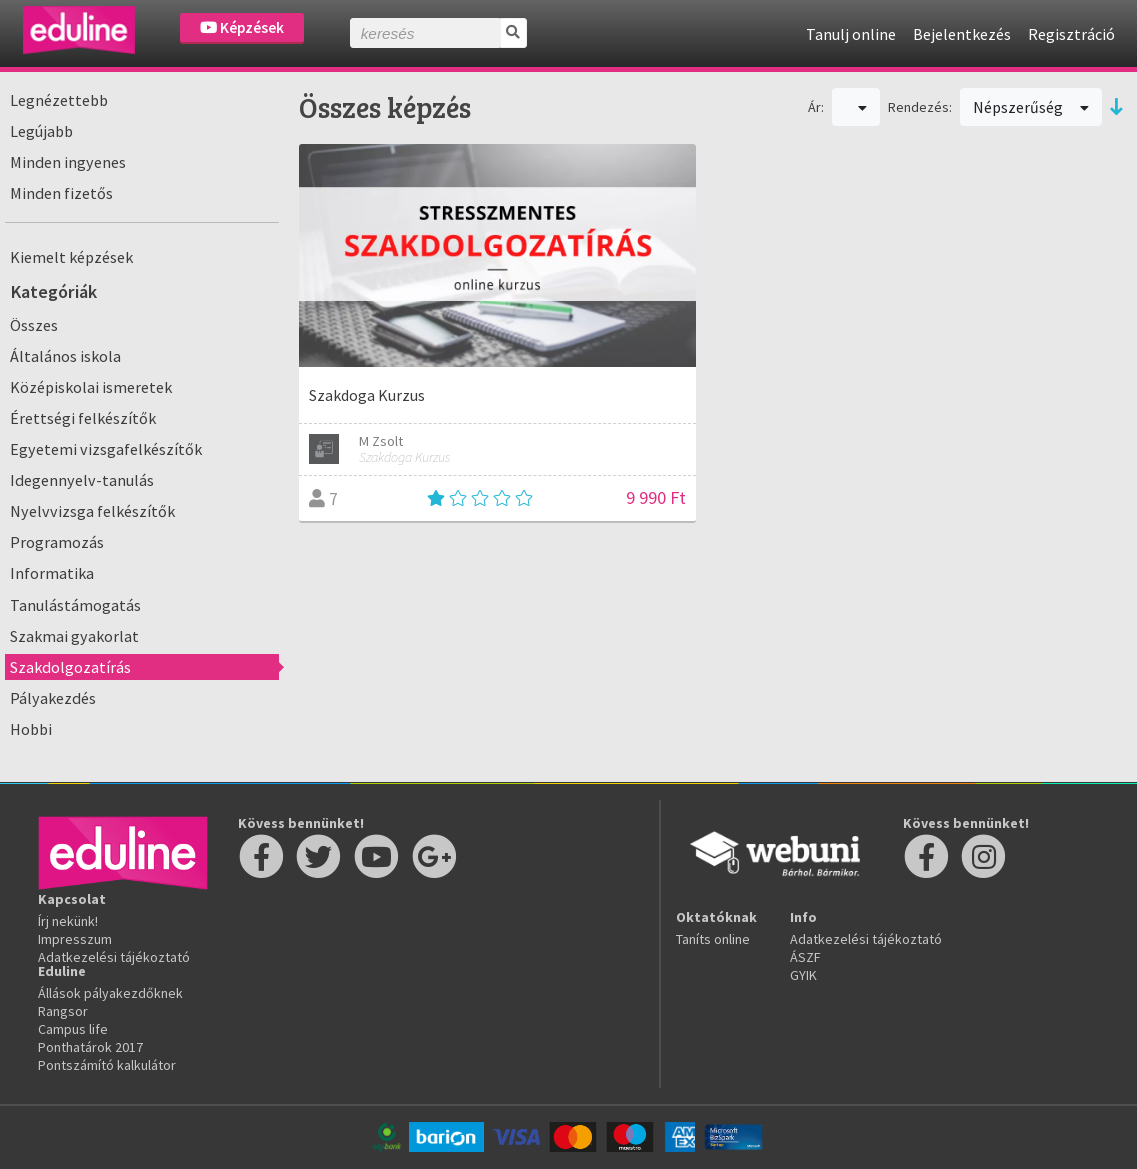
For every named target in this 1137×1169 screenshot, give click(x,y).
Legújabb (41, 131)
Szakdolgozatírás (70, 667)
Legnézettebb (59, 100)
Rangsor (63, 1011)
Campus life (73, 1029)
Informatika (52, 573)
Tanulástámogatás (75, 605)
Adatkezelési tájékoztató (114, 957)
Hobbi (31, 729)
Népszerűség (1031, 107)
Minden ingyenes (68, 162)
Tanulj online (851, 34)
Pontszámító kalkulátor (107, 1065)
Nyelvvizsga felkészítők (92, 511)
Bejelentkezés (962, 34)
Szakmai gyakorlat (74, 636)
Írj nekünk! (68, 921)
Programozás (57, 542)
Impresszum (75, 939)
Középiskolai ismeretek (91, 387)
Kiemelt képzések (71, 257)
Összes (34, 325)
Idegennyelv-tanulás (82, 480)
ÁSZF (805, 957)
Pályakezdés (53, 698)
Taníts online (713, 939)
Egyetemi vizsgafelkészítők (106, 449)
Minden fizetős (61, 193)
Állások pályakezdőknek (110, 993)
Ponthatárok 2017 (90, 1047)
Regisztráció (1071, 34)
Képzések (242, 27)
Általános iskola (65, 356)
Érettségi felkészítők (83, 418)
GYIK (803, 975)
